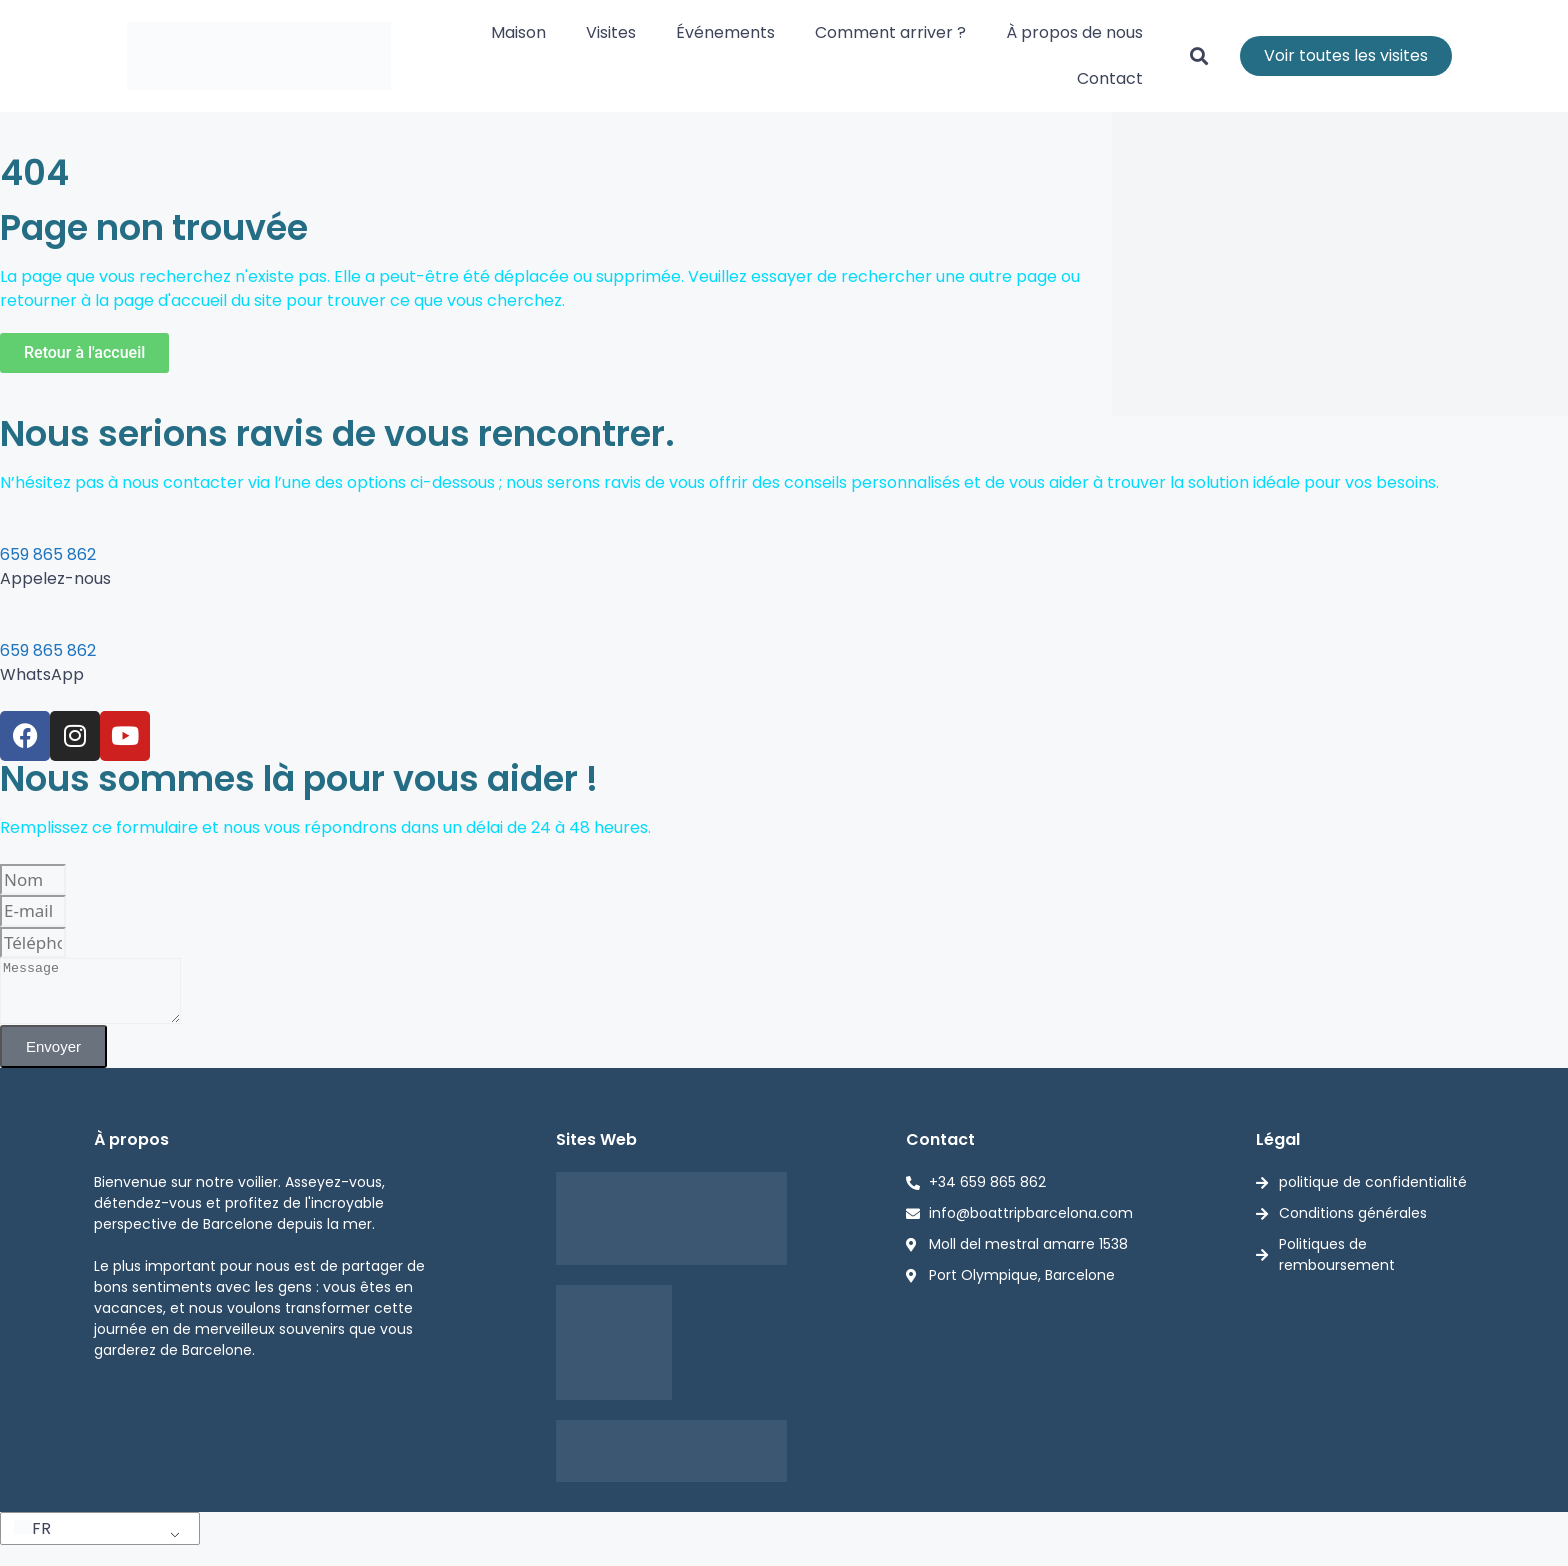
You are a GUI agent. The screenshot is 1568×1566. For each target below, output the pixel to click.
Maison (518, 32)
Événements (725, 32)
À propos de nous (1074, 32)
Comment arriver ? (890, 32)
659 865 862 (48, 554)
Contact (1110, 78)
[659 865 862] (8, 528)
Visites (611, 32)
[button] (1199, 56)
